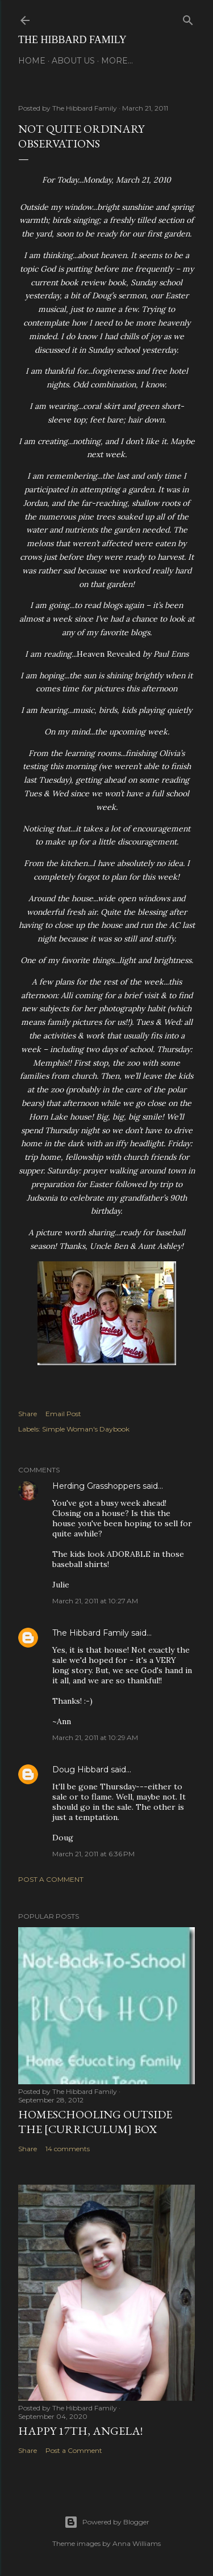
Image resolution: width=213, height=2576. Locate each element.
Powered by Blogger (106, 2522)
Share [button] (27, 1413)
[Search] (188, 18)
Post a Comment (50, 1879)
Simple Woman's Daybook (86, 1429)
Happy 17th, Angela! (80, 2430)
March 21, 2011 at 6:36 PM (93, 1853)
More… (117, 61)
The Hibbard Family (72, 39)
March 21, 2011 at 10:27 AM (95, 1601)
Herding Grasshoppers (96, 1486)
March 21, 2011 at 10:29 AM (95, 1737)
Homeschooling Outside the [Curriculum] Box (95, 2121)
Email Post (63, 1413)
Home (31, 61)
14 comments (67, 2148)
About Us (73, 61)
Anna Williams (136, 2543)
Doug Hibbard (80, 1769)
